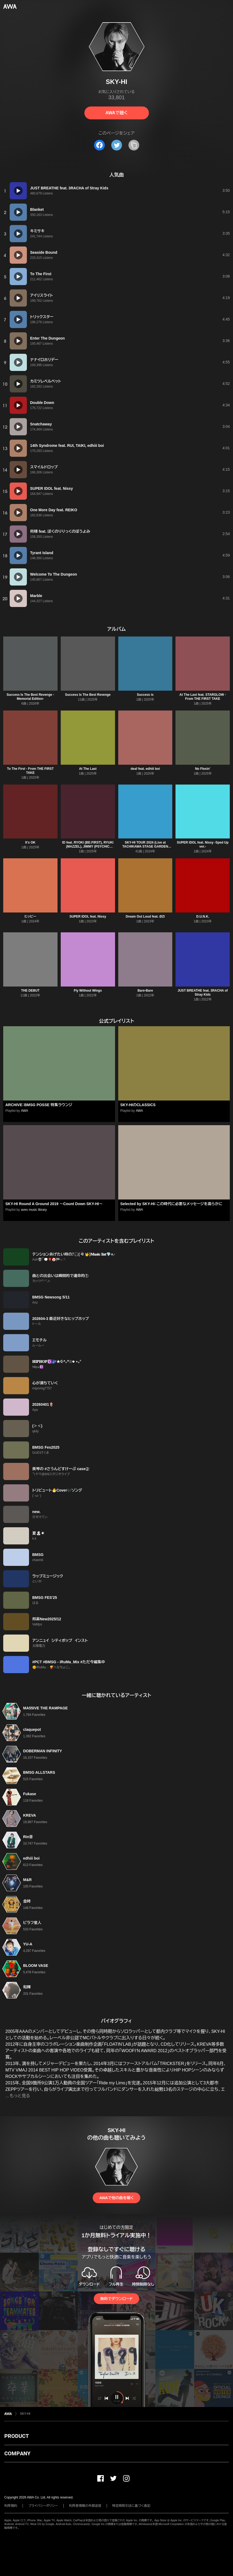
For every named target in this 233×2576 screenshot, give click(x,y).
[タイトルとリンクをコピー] (133, 145)
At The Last (87, 769)
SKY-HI (25, 2414)
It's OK (30, 842)
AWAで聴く (116, 113)
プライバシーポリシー (43, 2506)
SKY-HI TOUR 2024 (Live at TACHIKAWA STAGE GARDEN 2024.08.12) (145, 846)
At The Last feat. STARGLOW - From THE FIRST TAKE (203, 697)
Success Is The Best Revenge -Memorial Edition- (30, 697)
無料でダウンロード (116, 2299)
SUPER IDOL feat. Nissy (87, 916)
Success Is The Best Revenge (87, 695)
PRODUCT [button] (16, 2436)
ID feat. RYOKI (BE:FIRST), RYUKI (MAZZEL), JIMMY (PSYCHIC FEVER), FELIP (87, 846)
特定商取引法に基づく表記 (131, 2506)
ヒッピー (30, 916)
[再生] (18, 190)
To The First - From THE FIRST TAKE (30, 771)
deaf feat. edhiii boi (145, 769)
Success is (145, 695)
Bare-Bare (145, 990)
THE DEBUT (30, 990)
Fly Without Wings (88, 990)
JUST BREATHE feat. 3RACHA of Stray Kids (203, 992)
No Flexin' (202, 769)
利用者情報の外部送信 (85, 2506)
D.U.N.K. (202, 916)
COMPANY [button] (17, 2453)
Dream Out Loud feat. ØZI (145, 916)
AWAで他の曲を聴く (116, 2198)
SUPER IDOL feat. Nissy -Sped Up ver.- (203, 844)
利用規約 (10, 2506)
